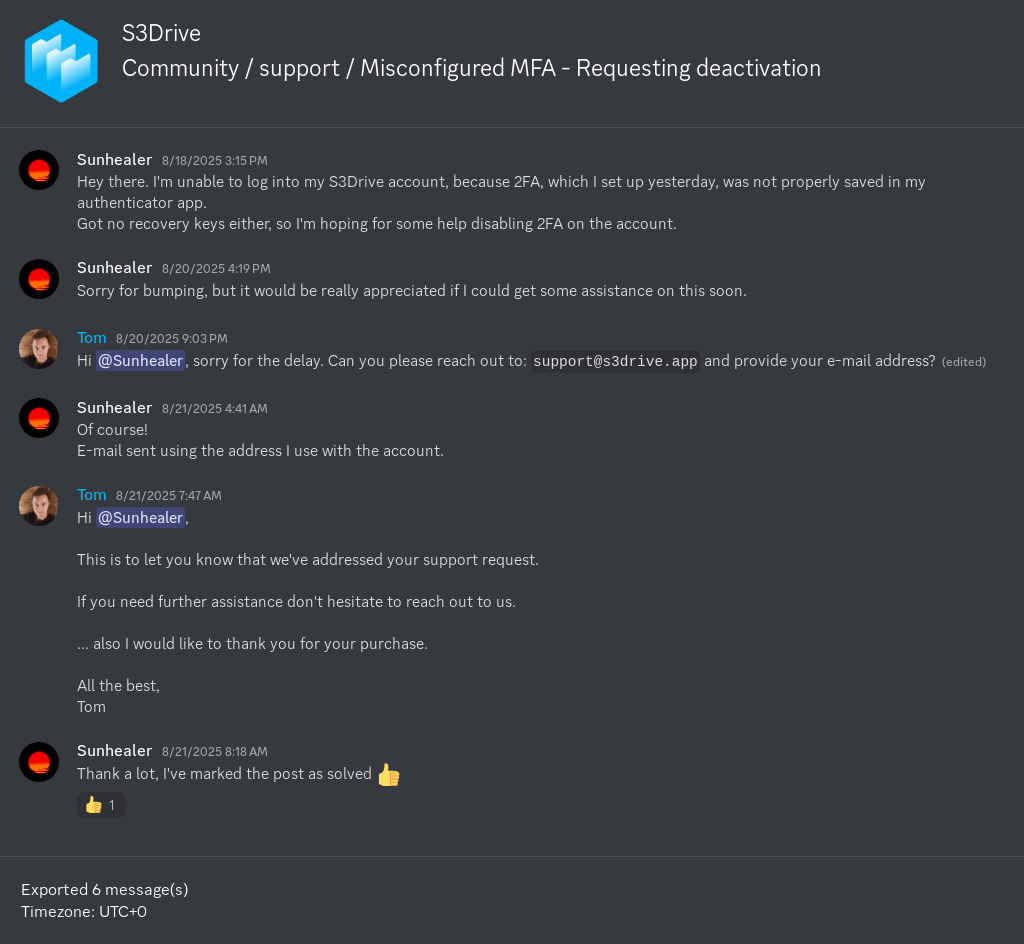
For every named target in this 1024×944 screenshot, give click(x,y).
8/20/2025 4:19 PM (216, 268)
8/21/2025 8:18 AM (215, 751)
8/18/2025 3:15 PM (215, 160)
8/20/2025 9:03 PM (172, 338)
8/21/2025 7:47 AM (169, 495)
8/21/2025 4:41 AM (215, 408)
